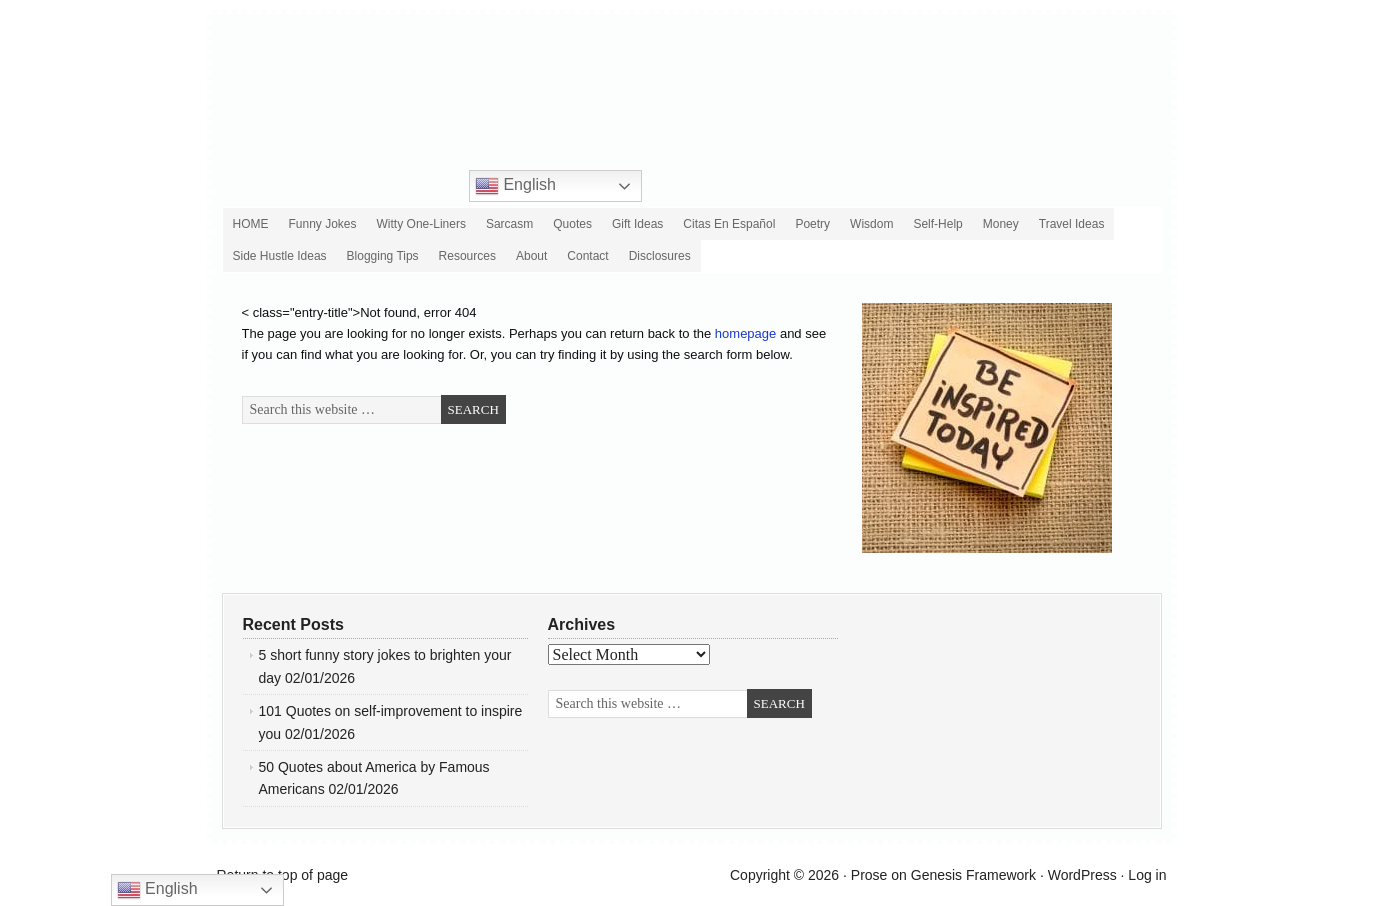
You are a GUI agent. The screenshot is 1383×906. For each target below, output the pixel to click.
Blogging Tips (383, 256)
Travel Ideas (1072, 224)
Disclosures (657, 258)
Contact (587, 256)
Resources (467, 256)
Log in (1147, 875)
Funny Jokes (323, 224)
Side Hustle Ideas (280, 256)
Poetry (812, 224)
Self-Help (937, 224)
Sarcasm (509, 224)
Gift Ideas (637, 224)
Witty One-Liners (421, 224)
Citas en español (729, 224)
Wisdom (871, 224)
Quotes (572, 224)
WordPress (1082, 875)
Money (1001, 224)
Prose (869, 875)
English (515, 186)
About (531, 256)
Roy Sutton (739, 75)
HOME (251, 224)
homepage (745, 333)
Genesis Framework (973, 875)
